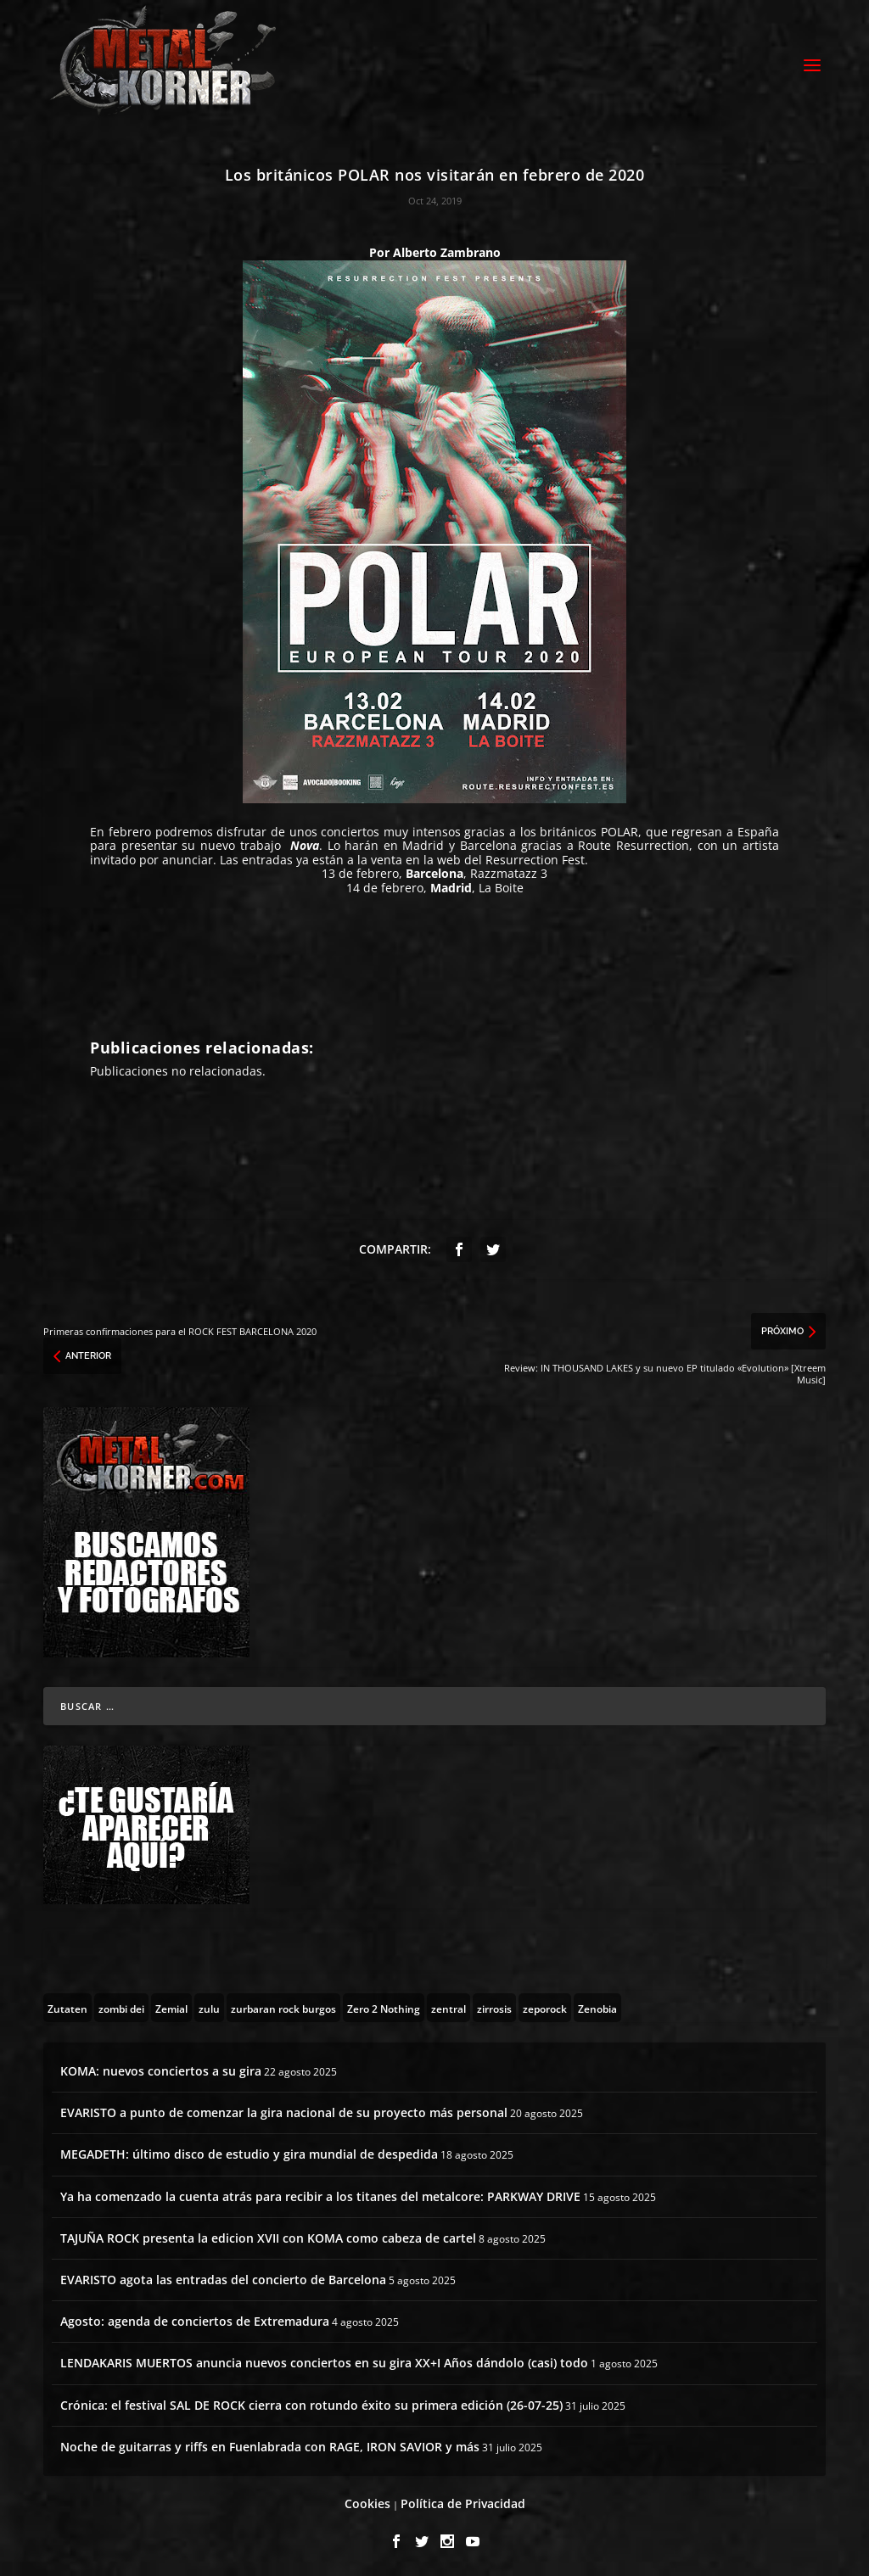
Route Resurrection (633, 843)
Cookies (367, 2501)
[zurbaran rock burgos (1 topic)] (283, 2005)
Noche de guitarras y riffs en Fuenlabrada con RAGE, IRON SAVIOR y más (269, 2444)
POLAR (619, 829)
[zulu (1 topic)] (209, 2005)
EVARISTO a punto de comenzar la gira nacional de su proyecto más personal (283, 2110)
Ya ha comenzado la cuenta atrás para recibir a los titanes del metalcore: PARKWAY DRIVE (320, 2194)
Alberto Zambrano (447, 250)
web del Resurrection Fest (511, 857)
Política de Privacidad (463, 2501)
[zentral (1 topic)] (448, 2005)
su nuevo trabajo (231, 843)
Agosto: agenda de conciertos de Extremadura (194, 2319)
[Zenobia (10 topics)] (597, 2005)
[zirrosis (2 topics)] (494, 2005)
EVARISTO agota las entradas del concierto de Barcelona (223, 2277)
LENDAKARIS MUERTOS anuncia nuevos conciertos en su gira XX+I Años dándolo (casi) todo (324, 2360)
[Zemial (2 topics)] (171, 2005)
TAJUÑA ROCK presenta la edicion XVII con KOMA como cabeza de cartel (268, 2235)
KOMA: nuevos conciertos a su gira (160, 2068)
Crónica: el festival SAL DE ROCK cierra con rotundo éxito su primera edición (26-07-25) (311, 2402)
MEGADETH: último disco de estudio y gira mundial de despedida (249, 2151)
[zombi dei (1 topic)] (121, 2005)
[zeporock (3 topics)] (545, 2005)
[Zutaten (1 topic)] (67, 2005)
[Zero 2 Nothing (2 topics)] (383, 2005)
